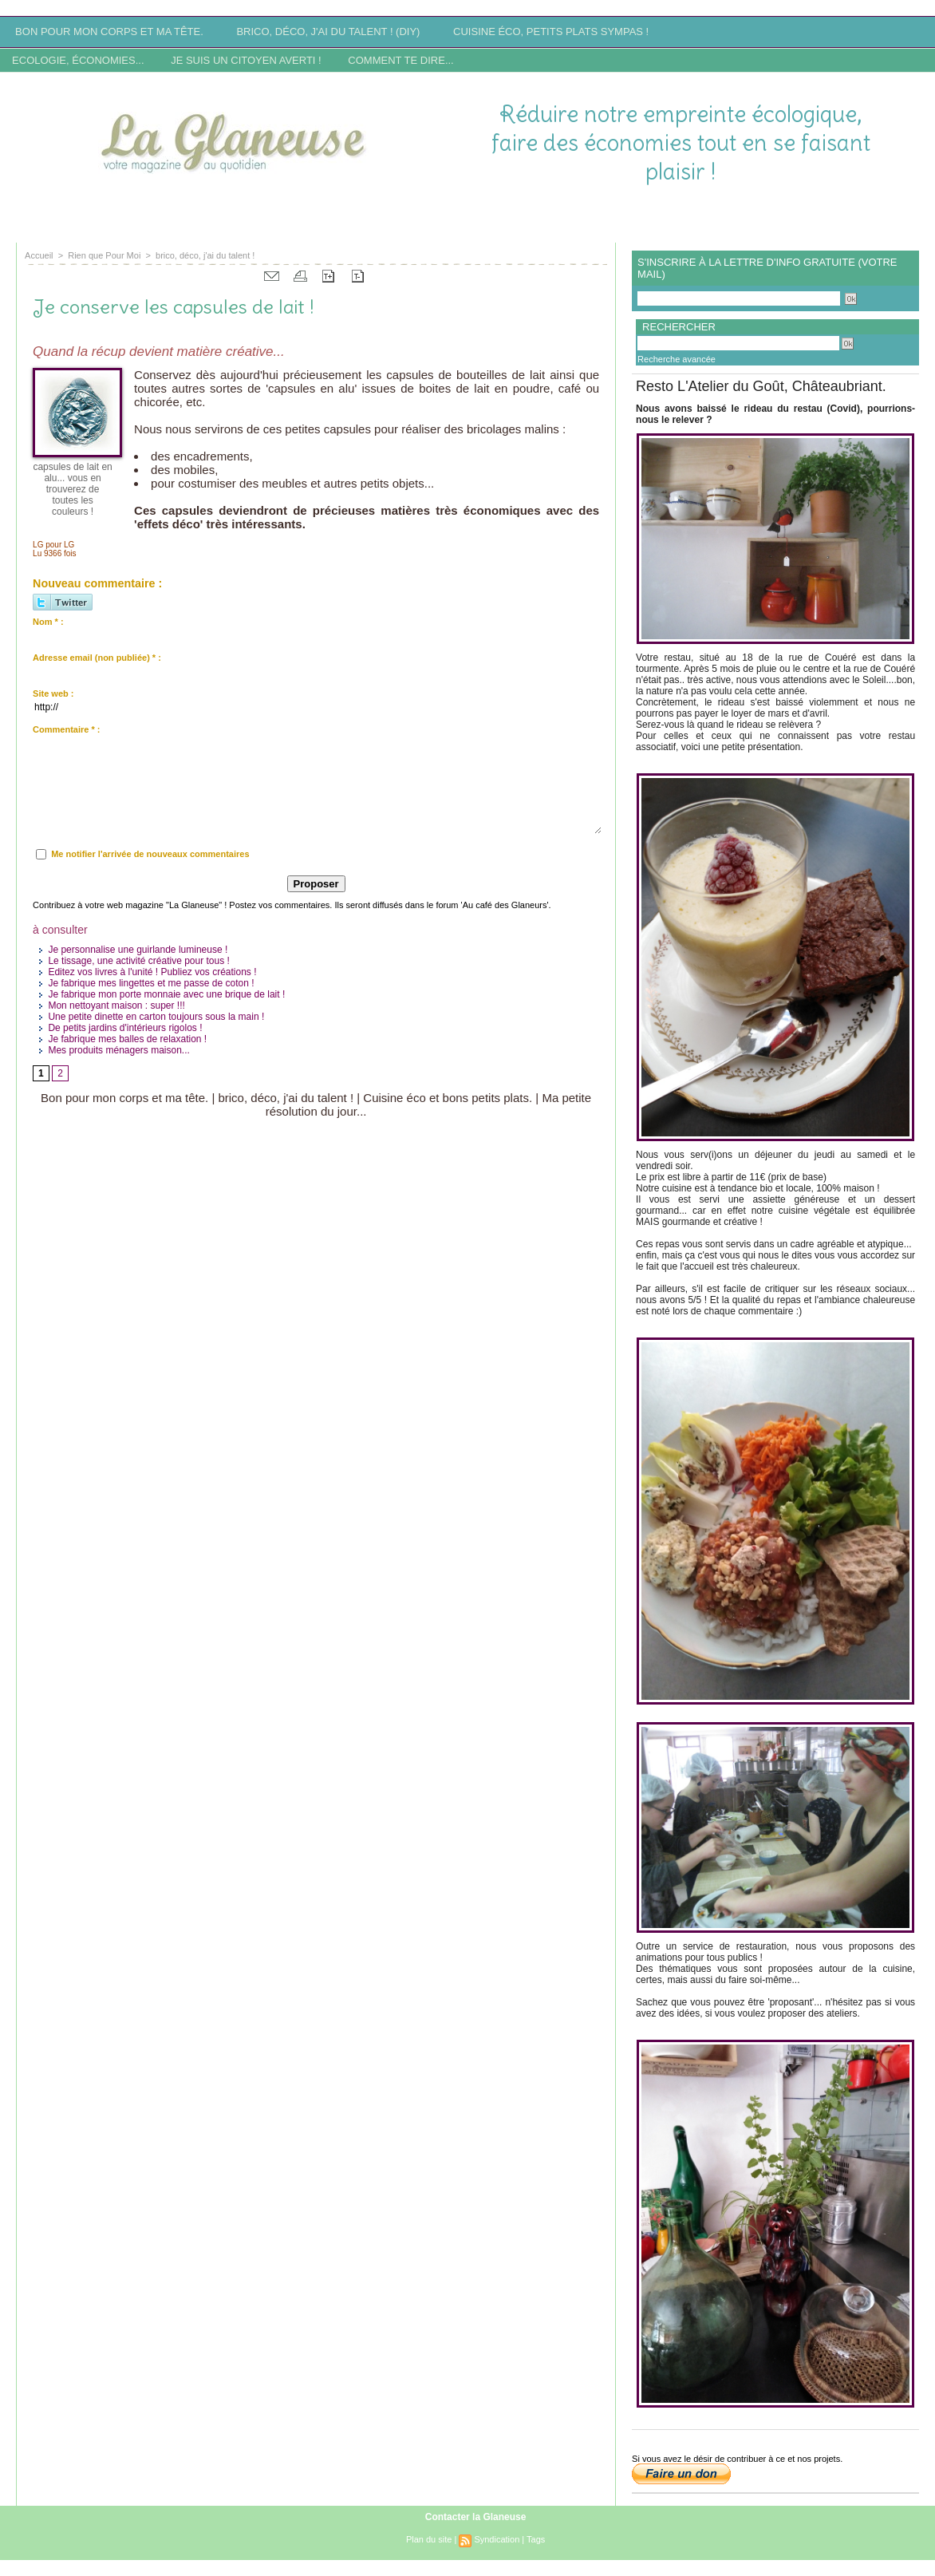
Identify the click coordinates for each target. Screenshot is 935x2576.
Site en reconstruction (184, 226)
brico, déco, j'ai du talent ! (205, 255)
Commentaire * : (66, 729)
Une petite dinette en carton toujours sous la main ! (148, 1016)
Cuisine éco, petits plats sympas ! (551, 32)
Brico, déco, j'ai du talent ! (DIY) (329, 32)
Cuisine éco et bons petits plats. (447, 1097)
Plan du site (429, 2539)
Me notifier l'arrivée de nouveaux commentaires (150, 854)
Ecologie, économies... (79, 60)
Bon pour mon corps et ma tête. (110, 32)
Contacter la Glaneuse (476, 2517)
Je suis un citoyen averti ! (247, 60)
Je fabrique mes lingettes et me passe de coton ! (143, 983)
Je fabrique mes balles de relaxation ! (120, 1039)
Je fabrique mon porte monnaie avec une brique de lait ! (159, 994)
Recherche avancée (676, 359)
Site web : (53, 693)
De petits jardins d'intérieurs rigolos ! (117, 1027)
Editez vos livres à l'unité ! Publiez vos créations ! (144, 972)
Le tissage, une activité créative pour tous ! (131, 960)
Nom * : (48, 621)
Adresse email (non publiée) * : (97, 657)
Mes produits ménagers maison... (111, 1050)
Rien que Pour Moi (104, 255)
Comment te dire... (400, 60)
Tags (536, 2539)
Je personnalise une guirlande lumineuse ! (130, 949)
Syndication (496, 2539)
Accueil (39, 255)
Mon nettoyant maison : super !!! (109, 1005)
